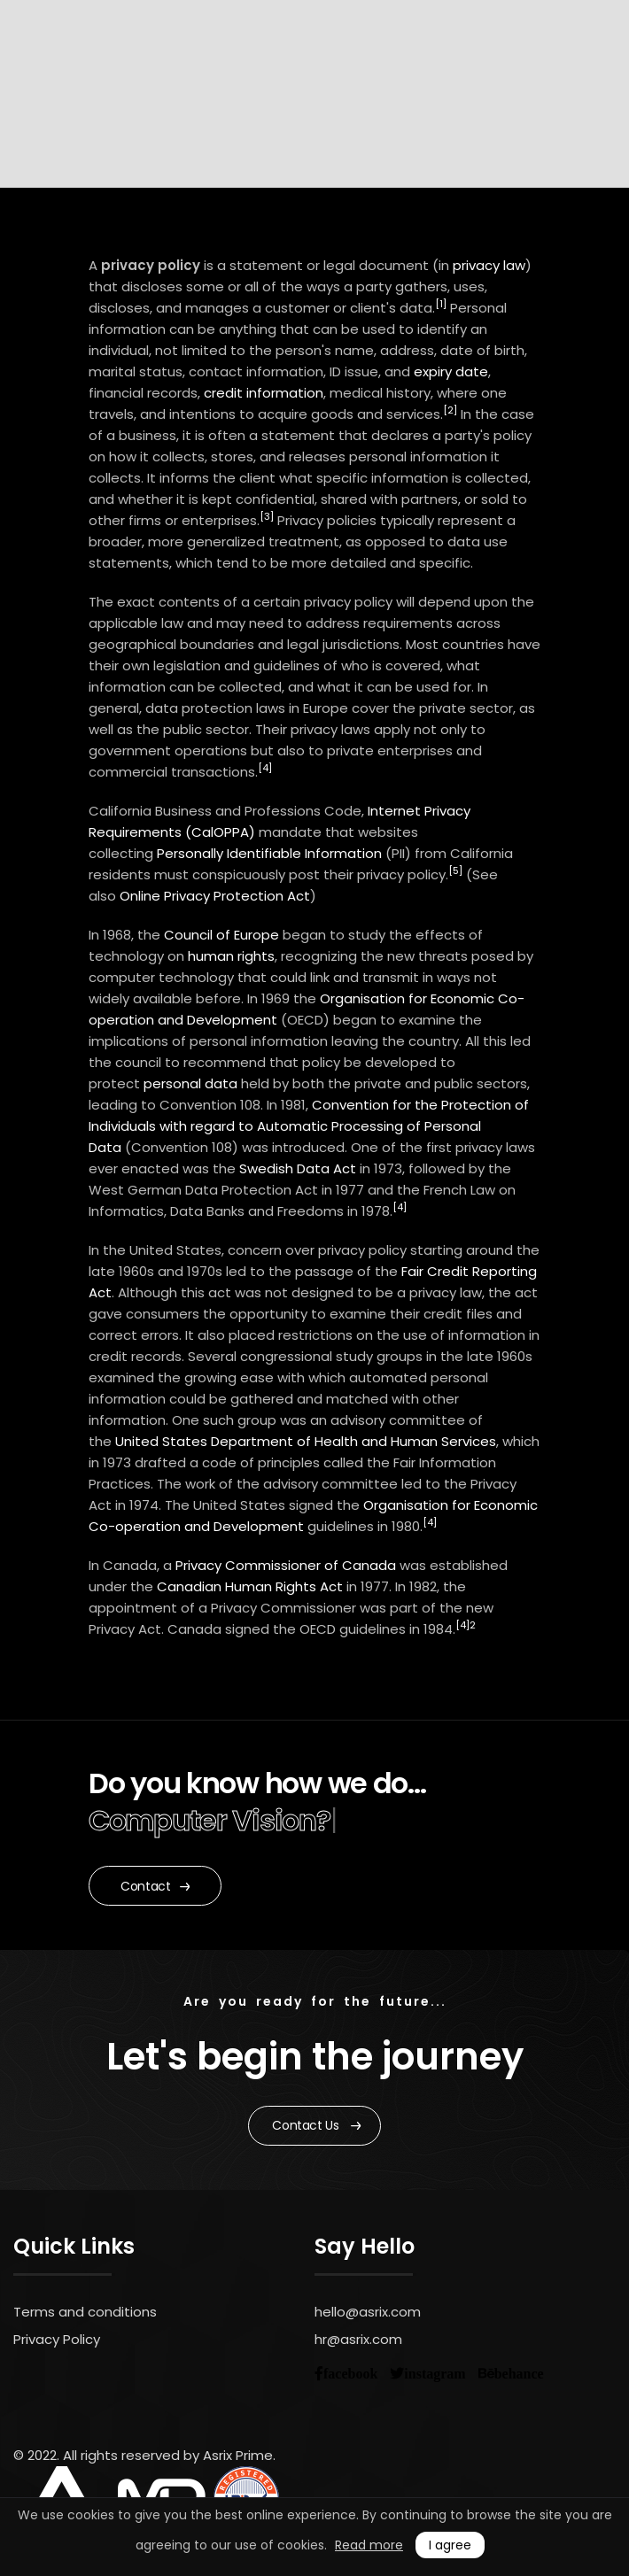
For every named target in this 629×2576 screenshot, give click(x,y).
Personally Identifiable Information (269, 853)
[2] (450, 410)
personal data (190, 1083)
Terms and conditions (85, 2311)
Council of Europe (221, 934)
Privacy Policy (56, 2339)
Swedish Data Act (297, 1168)
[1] (441, 304)
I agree (450, 2545)
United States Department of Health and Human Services (305, 1441)
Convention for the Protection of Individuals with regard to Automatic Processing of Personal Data (309, 1125)
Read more (369, 2545)
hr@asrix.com (358, 2339)
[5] (455, 870)
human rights (231, 956)
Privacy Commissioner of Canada (285, 1565)
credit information (263, 392)
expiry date (451, 371)
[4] (265, 768)
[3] (267, 516)
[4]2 (465, 1625)
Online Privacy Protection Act (215, 895)
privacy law (489, 265)
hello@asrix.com (367, 2311)
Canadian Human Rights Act (250, 1586)
